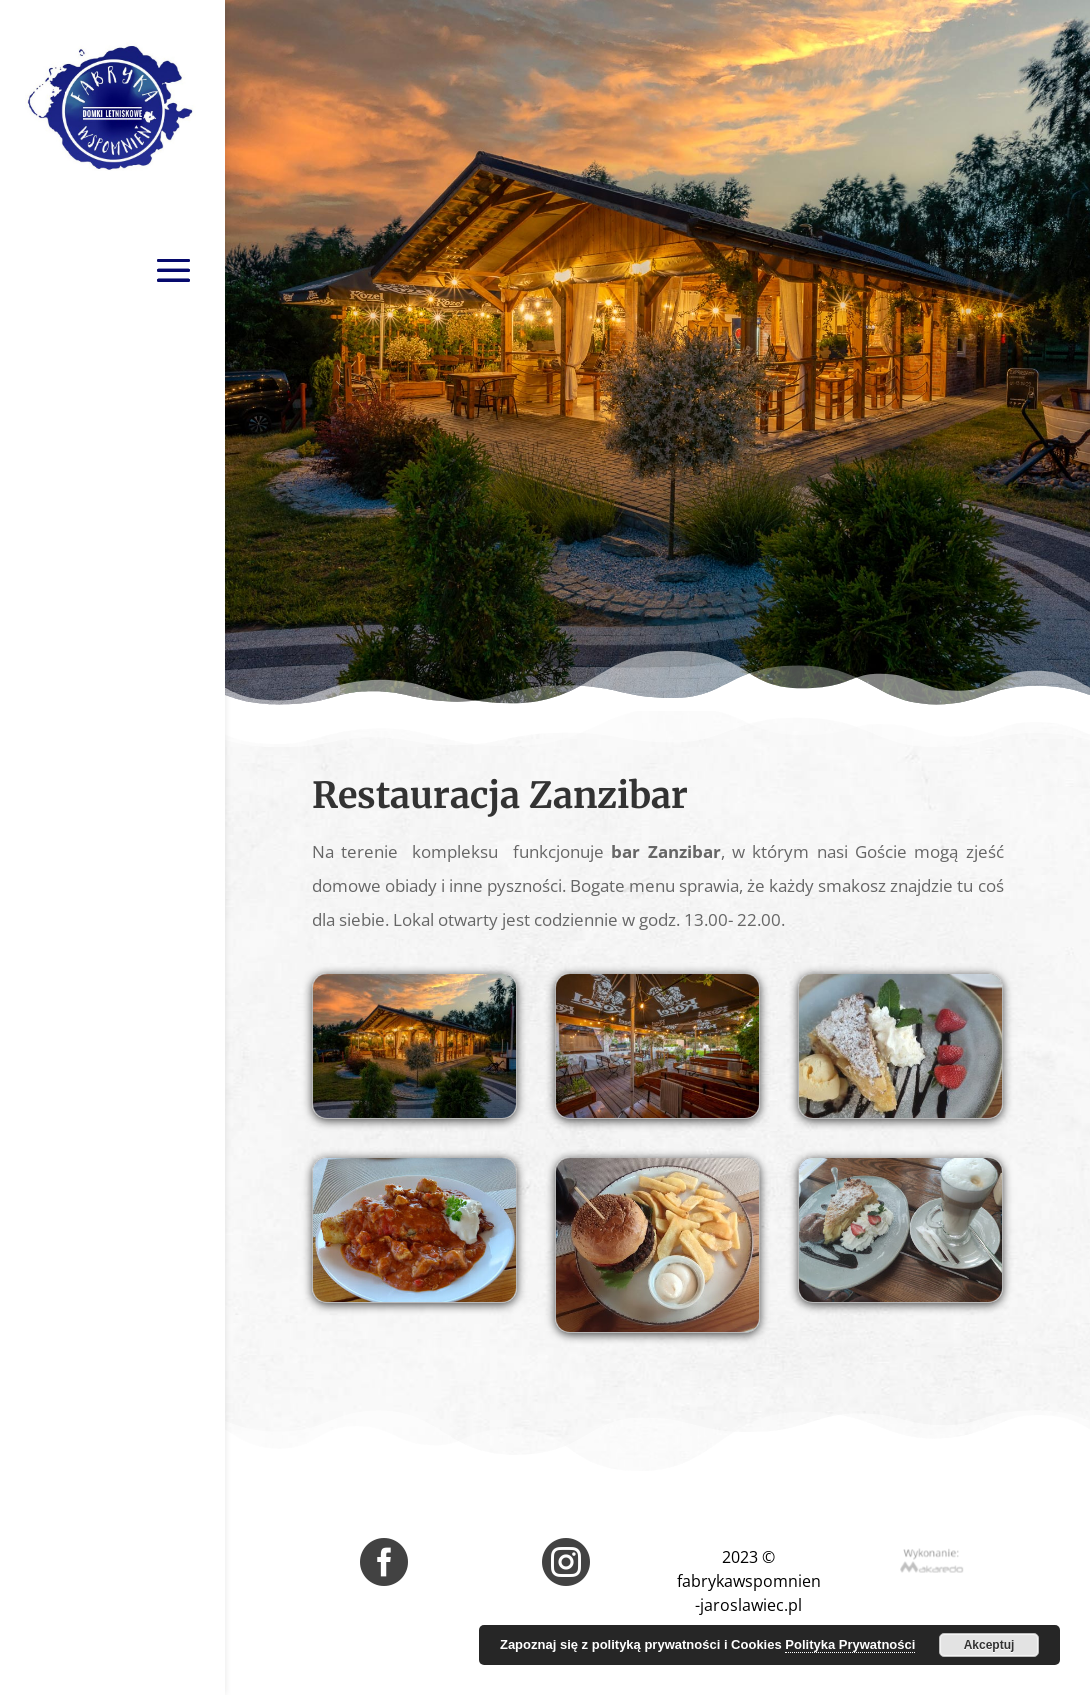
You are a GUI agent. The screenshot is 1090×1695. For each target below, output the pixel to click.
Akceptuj (989, 1645)
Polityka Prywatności (850, 1644)
